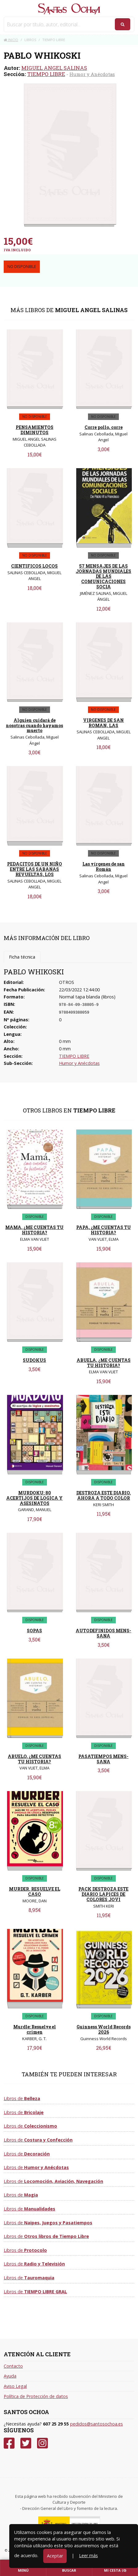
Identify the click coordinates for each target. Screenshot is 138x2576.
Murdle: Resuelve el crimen (34, 2029)
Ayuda (10, 2376)
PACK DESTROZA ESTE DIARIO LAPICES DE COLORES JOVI (103, 1894)
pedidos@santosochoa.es (96, 2424)
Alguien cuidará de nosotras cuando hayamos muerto (34, 725)
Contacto (13, 2366)
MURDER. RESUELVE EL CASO (34, 1891)
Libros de (22, 2098)
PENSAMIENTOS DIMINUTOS (34, 429)
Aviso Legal (15, 2386)
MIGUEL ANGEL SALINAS (54, 67)
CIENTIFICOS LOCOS (34, 566)
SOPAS (34, 1630)
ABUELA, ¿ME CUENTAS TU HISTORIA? (104, 1362)
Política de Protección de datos (36, 2396)
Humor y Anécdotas (92, 74)
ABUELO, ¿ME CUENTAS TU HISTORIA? (34, 1759)
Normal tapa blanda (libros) (87, 997)
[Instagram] (42, 2443)
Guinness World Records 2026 (104, 2029)
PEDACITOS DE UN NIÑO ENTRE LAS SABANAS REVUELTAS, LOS (34, 869)
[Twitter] (25, 2443)
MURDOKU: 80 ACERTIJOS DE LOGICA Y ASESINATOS (34, 1498)
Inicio (11, 39)
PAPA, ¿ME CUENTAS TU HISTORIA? (103, 1229)
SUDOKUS (34, 1360)
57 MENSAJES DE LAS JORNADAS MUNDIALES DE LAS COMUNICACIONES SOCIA (103, 576)
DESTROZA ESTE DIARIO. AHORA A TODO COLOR (103, 1495)
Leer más (88, 2555)
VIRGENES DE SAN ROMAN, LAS (103, 722)
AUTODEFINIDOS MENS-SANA (103, 1633)
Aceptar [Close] (55, 2556)
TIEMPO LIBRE (46, 74)
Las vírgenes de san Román (103, 866)
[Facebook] (9, 2443)
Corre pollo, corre (104, 427)
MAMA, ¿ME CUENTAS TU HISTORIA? (34, 1229)
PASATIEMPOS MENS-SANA (103, 1759)
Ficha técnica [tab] (22, 957)
